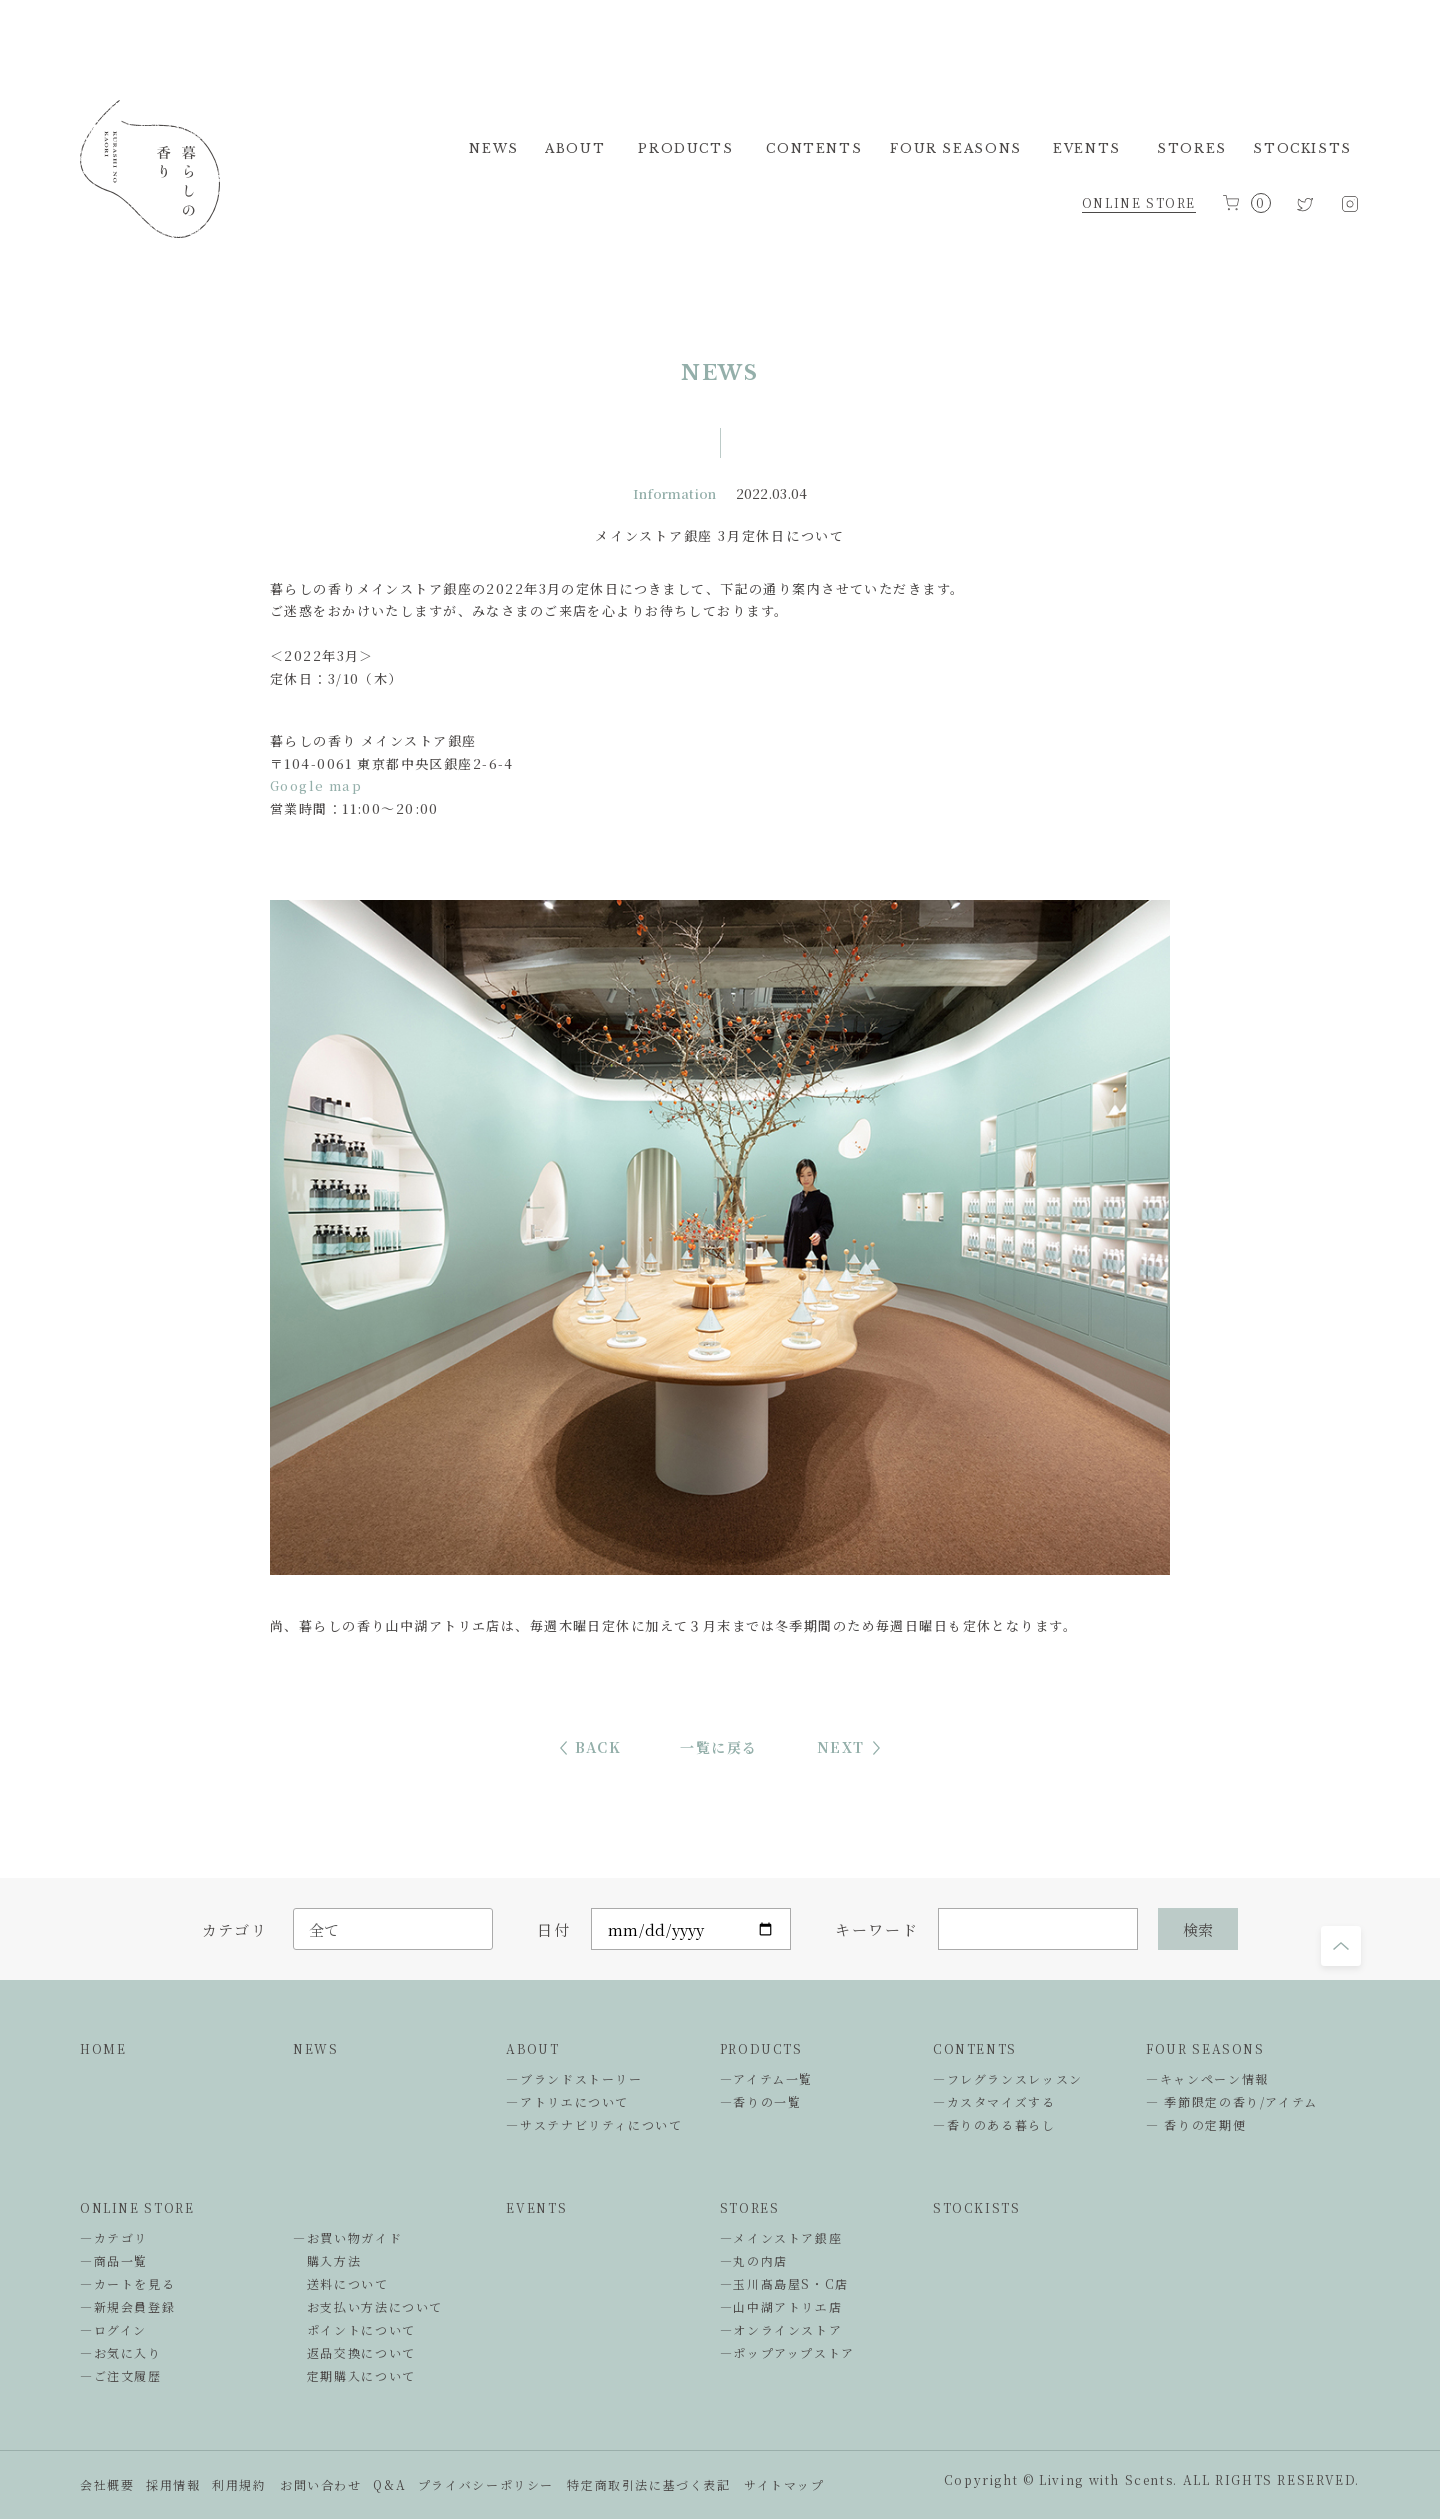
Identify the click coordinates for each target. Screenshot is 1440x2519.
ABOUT (532, 2048)
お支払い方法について (368, 2306)
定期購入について (354, 2375)
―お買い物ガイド (347, 2237)
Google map (316, 785)
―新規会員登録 (127, 2306)
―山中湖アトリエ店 (781, 2306)
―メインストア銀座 (781, 2237)
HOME (103, 2048)
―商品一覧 (114, 2260)
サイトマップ (784, 2484)
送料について (340, 2283)
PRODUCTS (761, 2048)
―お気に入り (121, 2352)
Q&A (389, 2484)
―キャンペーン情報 (1207, 2078)
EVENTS (536, 2207)
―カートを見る (127, 2283)
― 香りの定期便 (1196, 2124)
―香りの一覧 (761, 2101)
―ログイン (113, 2329)
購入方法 (327, 2260)
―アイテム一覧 (766, 2078)
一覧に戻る (719, 1747)
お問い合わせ (321, 2484)
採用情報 (173, 2484)
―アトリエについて (567, 2101)
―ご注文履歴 (121, 2375)
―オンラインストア (781, 2329)
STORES (750, 2207)
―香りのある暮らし (994, 2124)
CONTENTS (975, 2048)
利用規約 (239, 2484)
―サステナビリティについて (594, 2124)
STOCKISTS (977, 2207)
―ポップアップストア (787, 2352)
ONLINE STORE (1139, 202)
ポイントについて (354, 2329)
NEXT (841, 1747)
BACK (598, 1747)
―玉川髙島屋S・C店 (784, 2283)
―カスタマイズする (994, 2101)
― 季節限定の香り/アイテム (1232, 2101)
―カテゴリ (114, 2237)
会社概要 (107, 2484)
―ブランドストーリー (574, 2078)
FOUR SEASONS (1205, 2048)
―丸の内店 (754, 2260)
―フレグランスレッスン (1008, 2078)
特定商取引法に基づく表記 (648, 2484)
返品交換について (354, 2352)
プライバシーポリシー (486, 2484)
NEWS (315, 2048)
